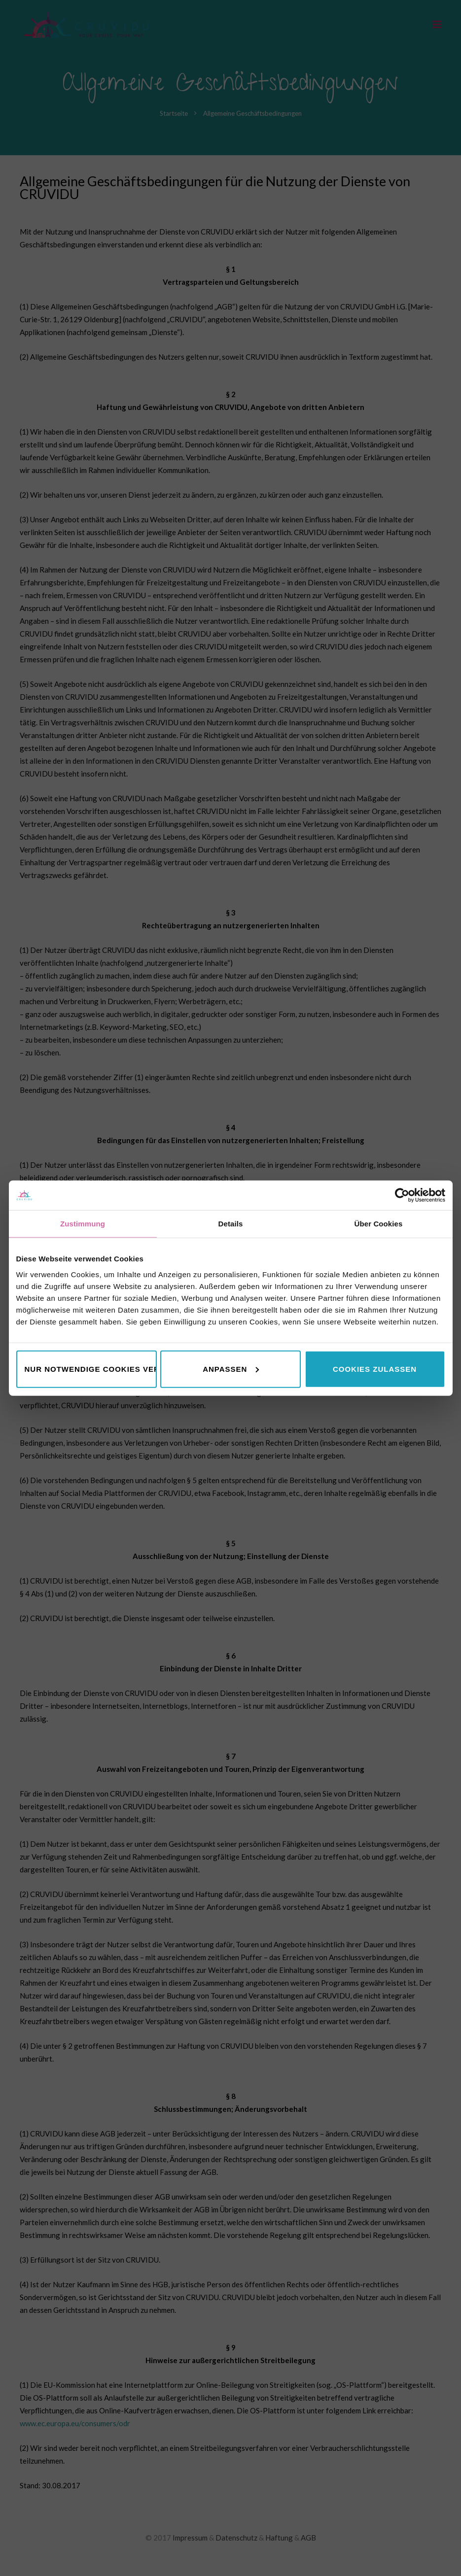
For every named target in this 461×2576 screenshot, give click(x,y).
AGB (308, 2537)
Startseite (174, 113)
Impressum (190, 2537)
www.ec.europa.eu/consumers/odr (75, 2423)
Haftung (279, 2537)
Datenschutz (236, 2537)
